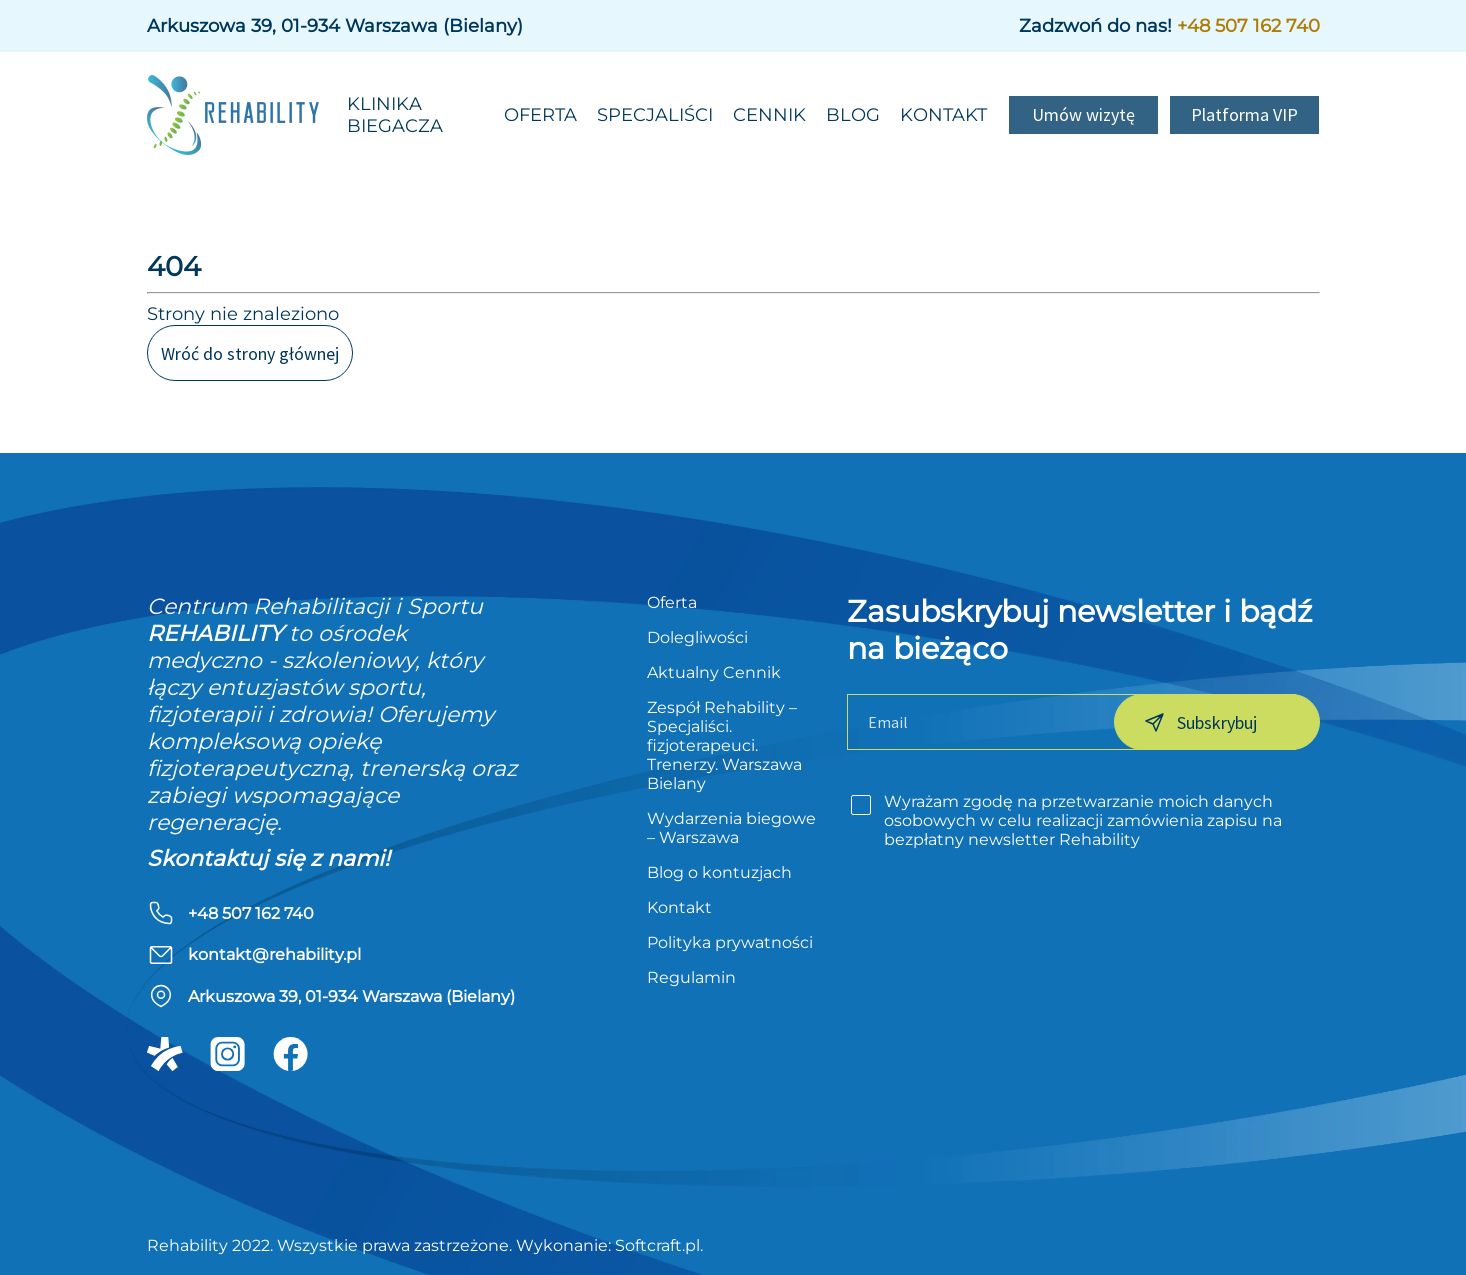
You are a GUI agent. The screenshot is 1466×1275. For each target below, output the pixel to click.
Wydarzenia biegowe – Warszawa (731, 828)
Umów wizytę (1083, 114)
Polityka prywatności (730, 942)
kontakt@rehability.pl (274, 954)
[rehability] (242, 115)
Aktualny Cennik (714, 672)
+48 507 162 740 (1248, 26)
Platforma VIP (1244, 114)
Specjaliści (655, 115)
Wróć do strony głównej (250, 353)
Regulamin (691, 977)
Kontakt (943, 115)
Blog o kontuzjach (719, 872)
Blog (853, 115)
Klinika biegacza (395, 115)
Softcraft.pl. (659, 1245)
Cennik (769, 115)
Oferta (540, 115)
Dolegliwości (697, 637)
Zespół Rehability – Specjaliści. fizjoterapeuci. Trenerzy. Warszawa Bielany (724, 745)
